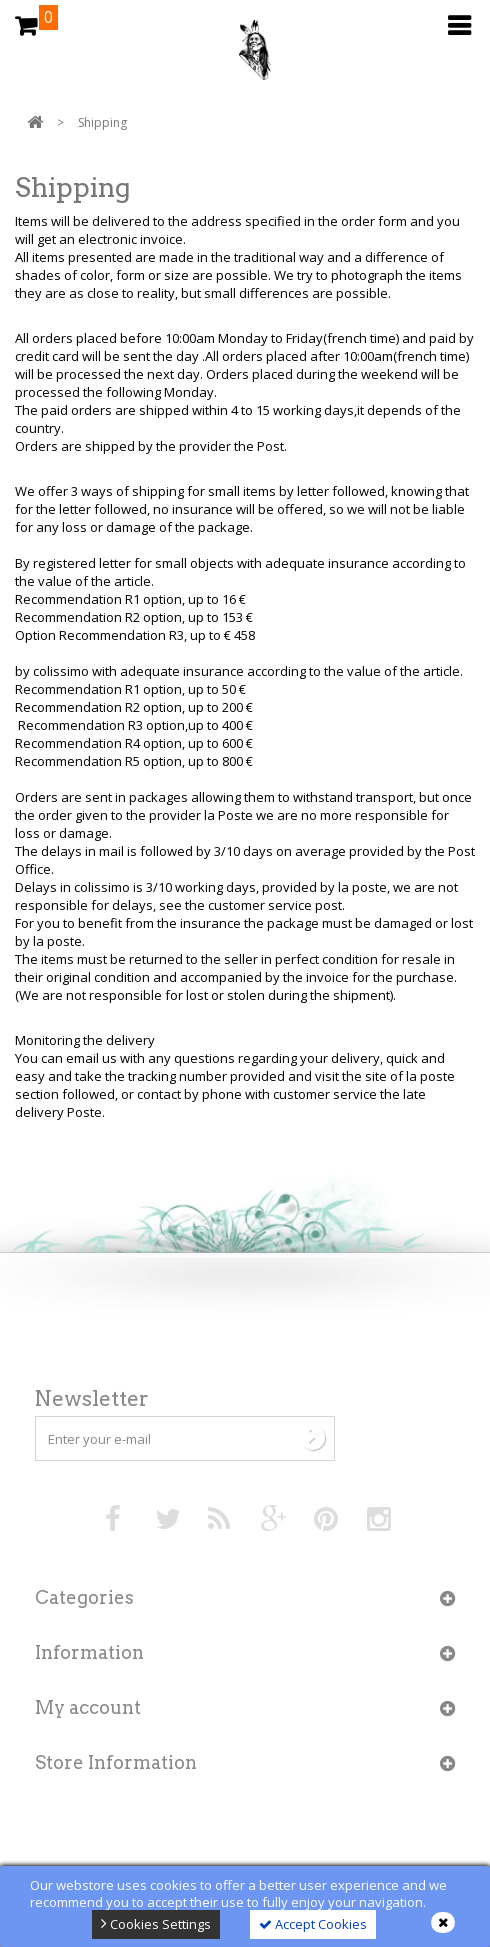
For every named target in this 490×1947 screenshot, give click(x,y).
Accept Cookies (313, 1924)
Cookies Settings (156, 1924)
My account (88, 1707)
